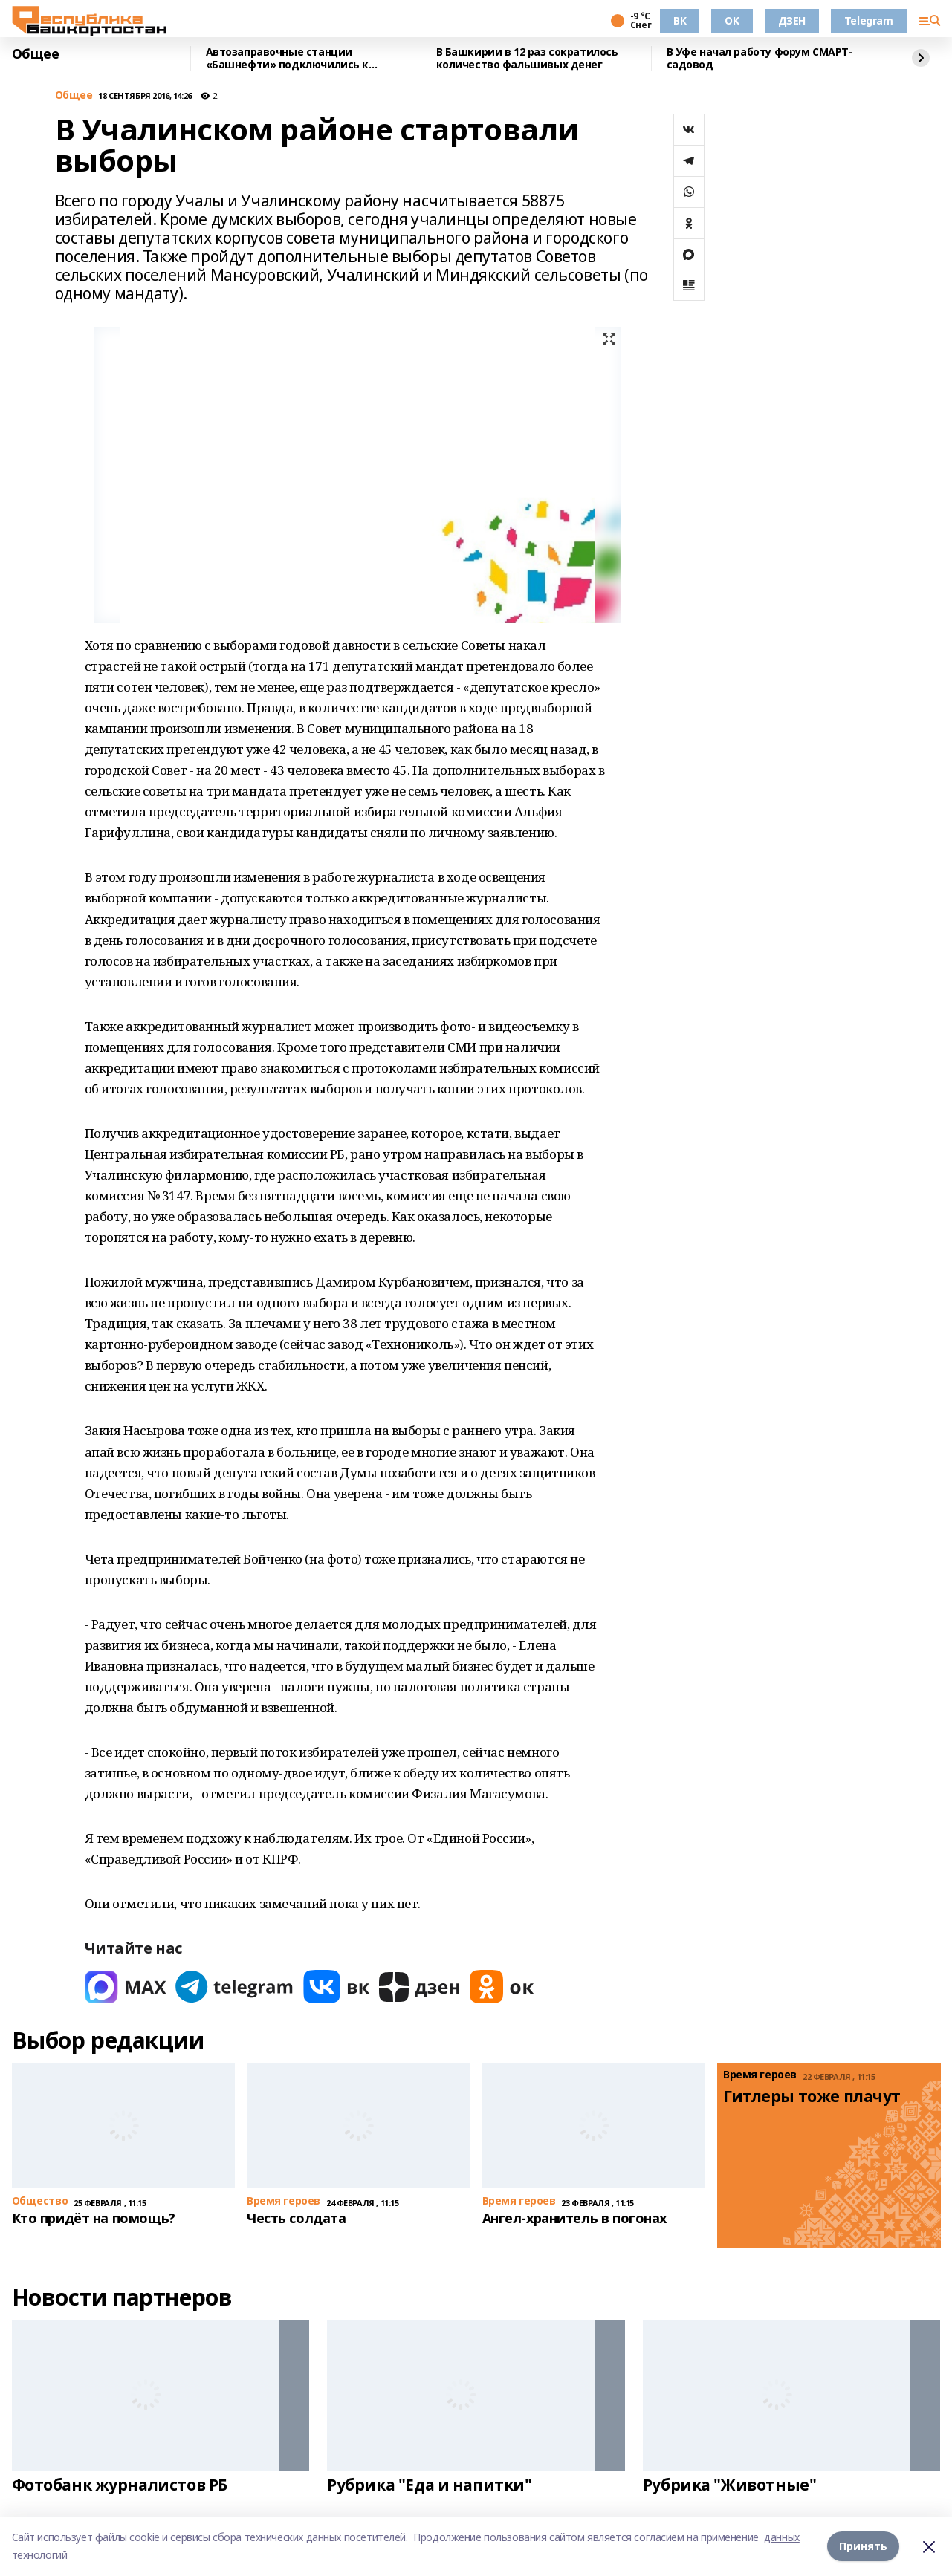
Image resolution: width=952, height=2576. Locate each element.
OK (732, 20)
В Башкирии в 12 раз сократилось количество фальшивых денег (527, 58)
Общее (35, 54)
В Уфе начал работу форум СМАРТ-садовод (759, 58)
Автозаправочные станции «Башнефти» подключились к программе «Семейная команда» (296, 58)
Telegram (868, 20)
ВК (679, 20)
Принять (863, 2546)
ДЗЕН (792, 20)
